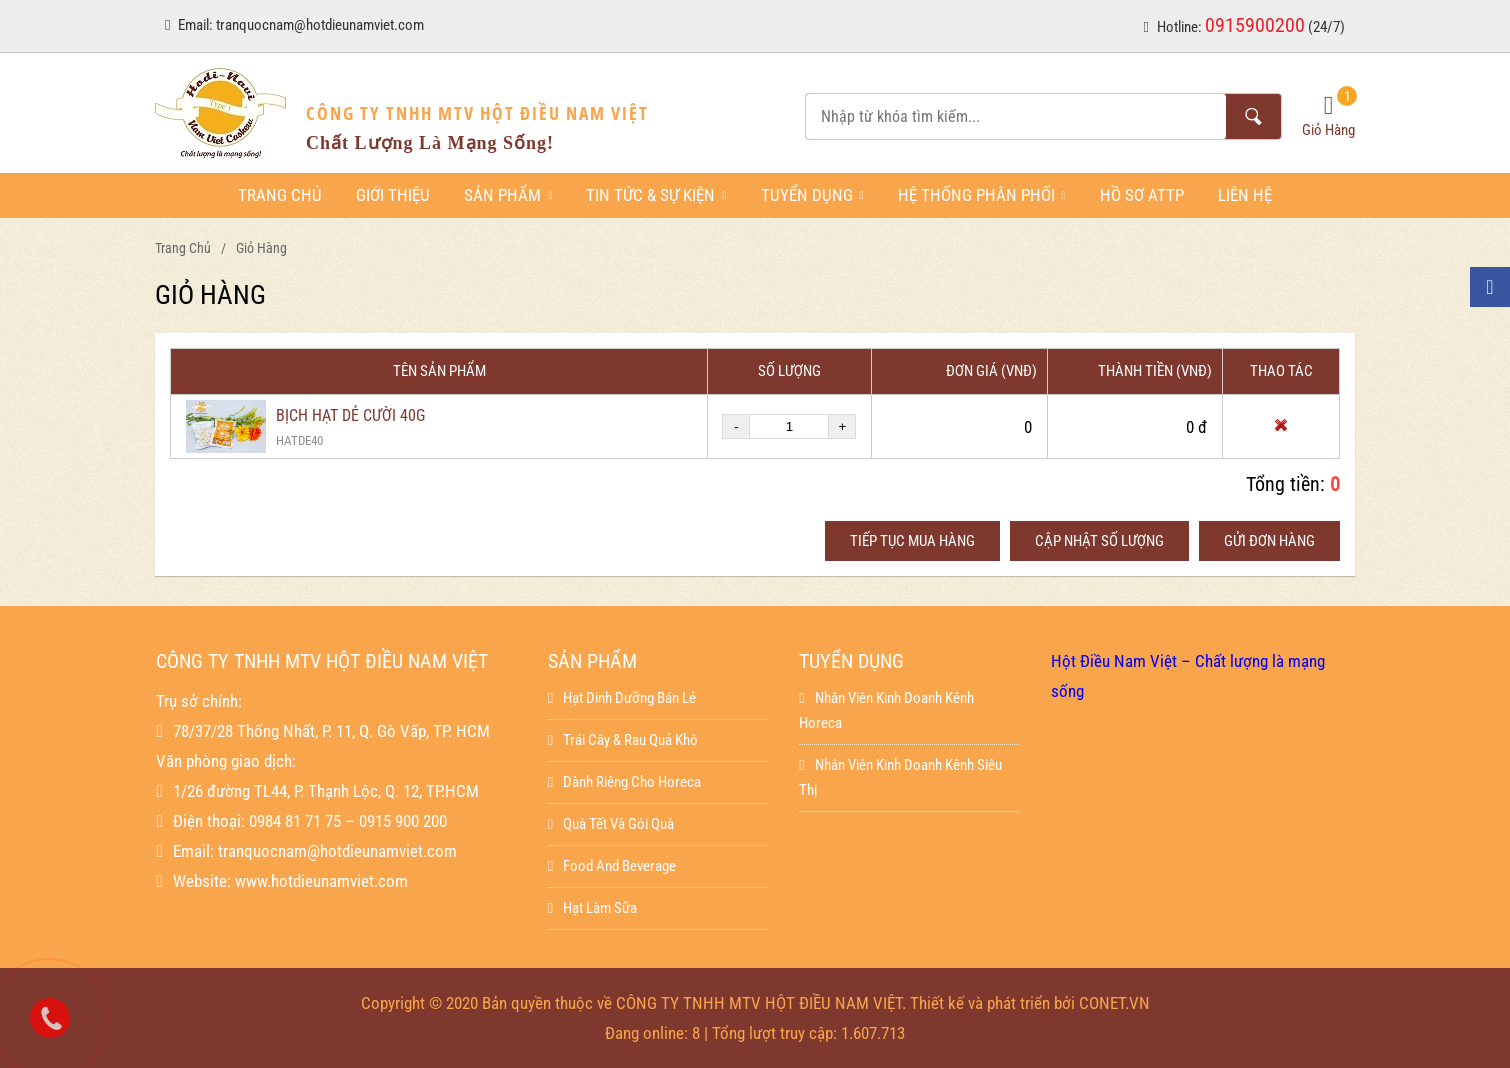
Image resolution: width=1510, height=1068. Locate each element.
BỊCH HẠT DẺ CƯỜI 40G (350, 415)
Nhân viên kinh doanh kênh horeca (886, 710)
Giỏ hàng (261, 248)
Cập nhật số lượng (1099, 541)
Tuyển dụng (812, 195)
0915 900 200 (403, 821)
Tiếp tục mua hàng (912, 541)
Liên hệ (1245, 195)
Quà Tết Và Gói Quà (611, 824)
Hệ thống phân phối (982, 195)
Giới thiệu (393, 195)
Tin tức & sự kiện (656, 195)
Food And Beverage (612, 866)
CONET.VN (1114, 1003)
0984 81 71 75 (295, 821)
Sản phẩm (508, 195)
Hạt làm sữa (592, 908)
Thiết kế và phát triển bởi (992, 1003)
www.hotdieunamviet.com (321, 881)
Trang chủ (280, 195)
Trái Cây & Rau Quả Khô (623, 740)
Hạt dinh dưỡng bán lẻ (622, 698)
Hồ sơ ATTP (1142, 195)
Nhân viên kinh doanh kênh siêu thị (900, 777)
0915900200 (1255, 25)
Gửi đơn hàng (1269, 541)
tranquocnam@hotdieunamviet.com (320, 25)
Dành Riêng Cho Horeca (624, 782)
